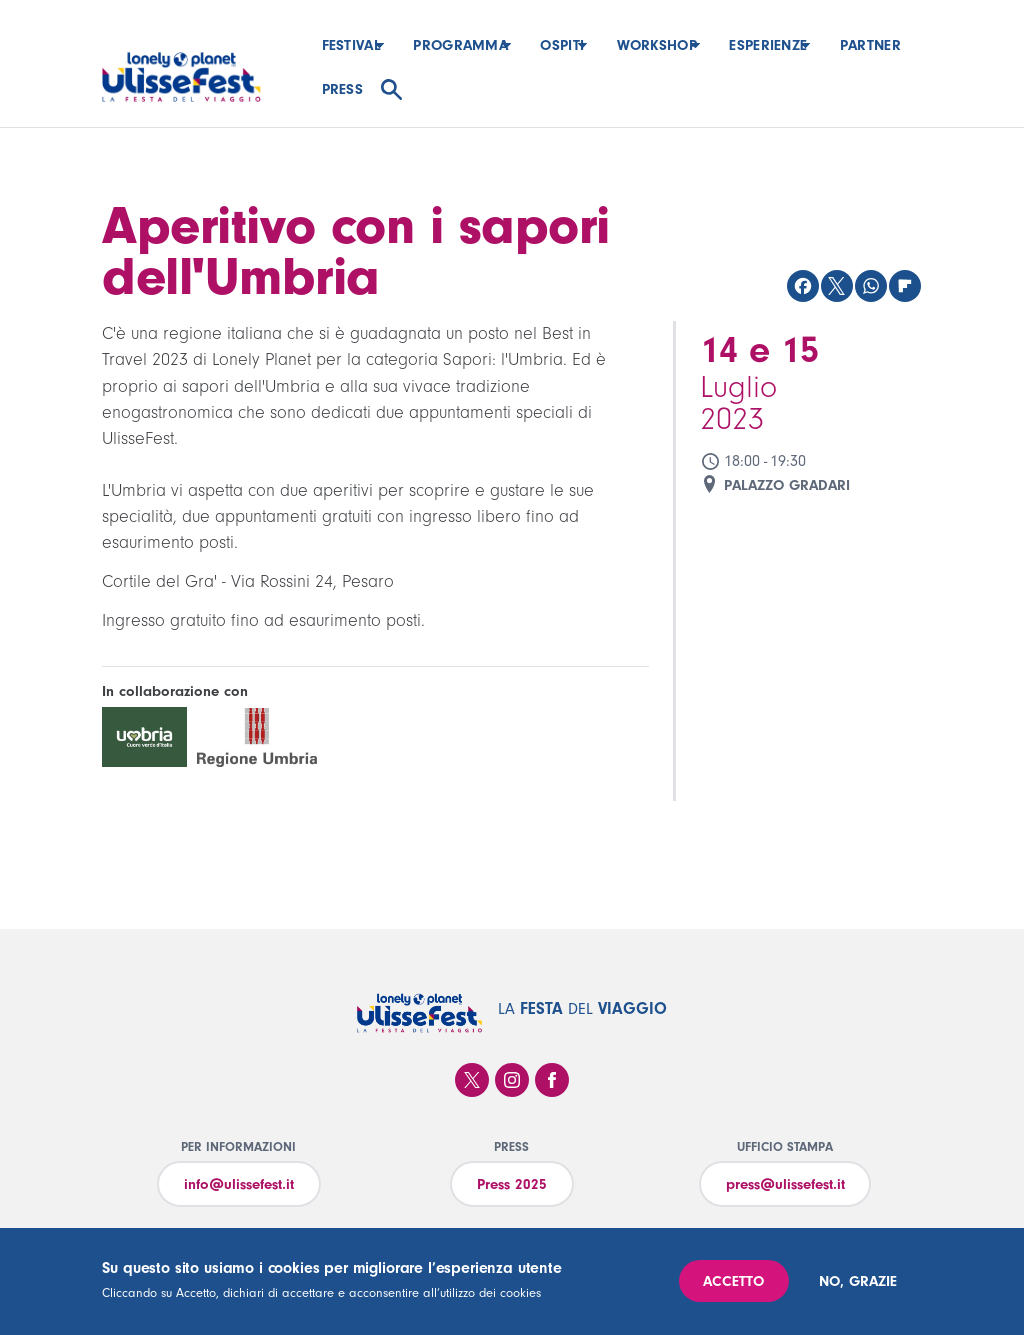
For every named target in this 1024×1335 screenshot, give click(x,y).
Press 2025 (512, 1184)
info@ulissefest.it (239, 1184)
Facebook (552, 1080)
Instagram (512, 1080)
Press (432, 89)
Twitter (472, 1080)
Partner (352, 89)
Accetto (733, 1281)
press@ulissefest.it (785, 1184)
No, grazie (858, 1281)
